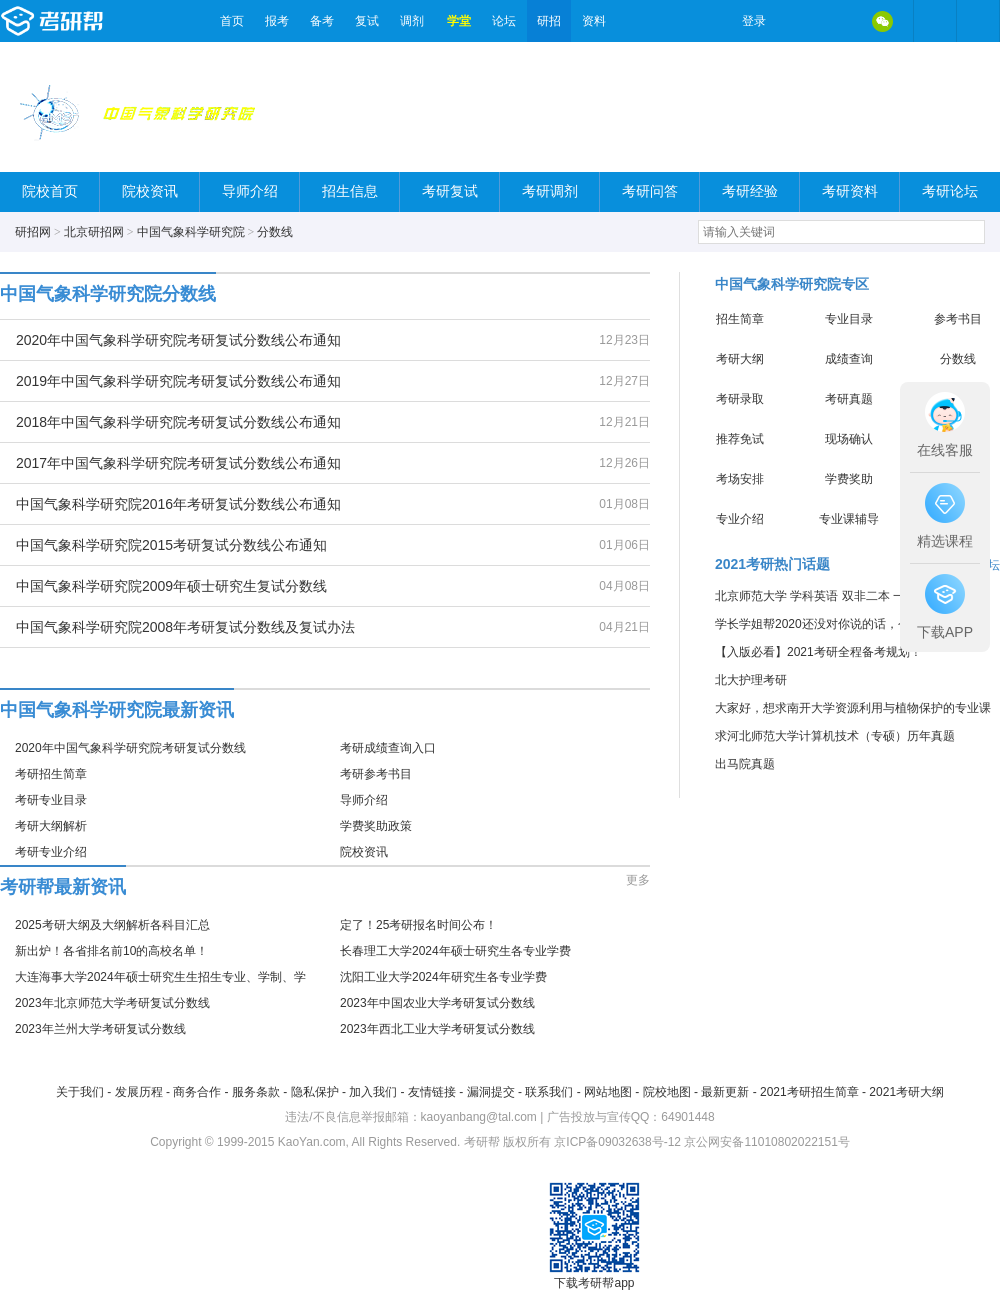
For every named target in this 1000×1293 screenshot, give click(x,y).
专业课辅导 (849, 519)
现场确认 (849, 439)
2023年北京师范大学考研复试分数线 (112, 1003)
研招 (549, 21)
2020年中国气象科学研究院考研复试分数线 (130, 748)
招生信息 (350, 191)
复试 (367, 21)
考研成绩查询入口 (388, 748)
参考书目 (958, 319)
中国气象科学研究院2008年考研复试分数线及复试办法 (185, 627)
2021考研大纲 (906, 1092)
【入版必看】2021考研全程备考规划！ (818, 652)
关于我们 (80, 1092)
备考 (322, 21)
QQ (840, 21)
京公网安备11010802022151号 (766, 1142)
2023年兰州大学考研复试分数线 (100, 1029)
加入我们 (373, 1092)
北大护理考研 (751, 680)
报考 (277, 21)
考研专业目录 (51, 800)
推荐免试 (740, 439)
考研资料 (850, 191)
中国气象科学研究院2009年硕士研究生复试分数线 (171, 586)
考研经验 (750, 191)
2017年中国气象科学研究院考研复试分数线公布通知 (178, 463)
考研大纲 (740, 359)
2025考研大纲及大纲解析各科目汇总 (112, 925)
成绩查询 (849, 359)
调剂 (412, 21)
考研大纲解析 (51, 826)
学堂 (459, 21)
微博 (798, 21)
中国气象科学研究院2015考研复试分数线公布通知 (171, 545)
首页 (232, 21)
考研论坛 (950, 191)
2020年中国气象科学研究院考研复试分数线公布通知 (178, 340)
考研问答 (650, 191)
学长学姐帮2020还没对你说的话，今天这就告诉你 (848, 624)
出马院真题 (745, 764)
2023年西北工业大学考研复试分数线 (437, 1029)
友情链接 (432, 1092)
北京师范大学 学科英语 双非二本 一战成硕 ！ (835, 596)
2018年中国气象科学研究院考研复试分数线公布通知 (178, 422)
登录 (754, 21)
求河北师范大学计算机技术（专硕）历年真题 (835, 736)
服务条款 (256, 1092)
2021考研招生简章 (809, 1092)
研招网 (33, 232)
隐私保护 (315, 1092)
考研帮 (105, 21)
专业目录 (849, 319)
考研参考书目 (376, 774)
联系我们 (549, 1092)
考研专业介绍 (51, 852)
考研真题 (849, 399)
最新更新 (725, 1092)
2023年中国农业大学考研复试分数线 (437, 1003)
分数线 (275, 232)
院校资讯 (150, 191)
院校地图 (667, 1092)
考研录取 (740, 399)
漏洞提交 (491, 1092)
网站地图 (608, 1092)
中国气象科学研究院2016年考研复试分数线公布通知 (178, 504)
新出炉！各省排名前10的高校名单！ (111, 951)
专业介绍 (740, 519)
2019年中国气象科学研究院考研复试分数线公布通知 (178, 381)
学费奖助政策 (376, 826)
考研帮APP (978, 21)
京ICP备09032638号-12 (617, 1142)
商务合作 (197, 1092)
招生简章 (740, 319)
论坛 (504, 21)
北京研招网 (94, 232)
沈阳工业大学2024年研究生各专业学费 (443, 977)
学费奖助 (849, 479)
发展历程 (139, 1092)
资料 (594, 21)
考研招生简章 (51, 774)
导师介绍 (250, 191)
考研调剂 (550, 191)
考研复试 (450, 191)
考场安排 (740, 479)
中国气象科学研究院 (191, 232)
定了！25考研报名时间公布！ (418, 925)
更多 (638, 880)
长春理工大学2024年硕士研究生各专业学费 (455, 951)
